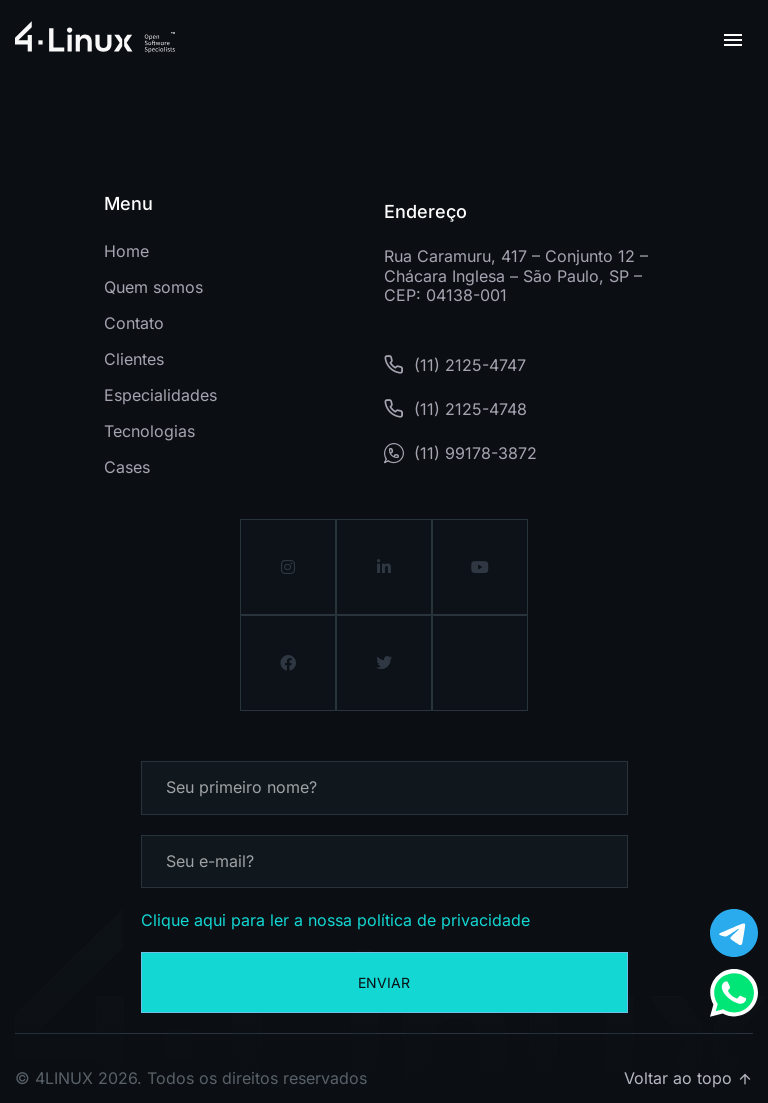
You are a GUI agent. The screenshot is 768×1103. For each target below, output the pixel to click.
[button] (733, 40)
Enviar (384, 982)
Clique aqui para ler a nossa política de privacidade (335, 920)
